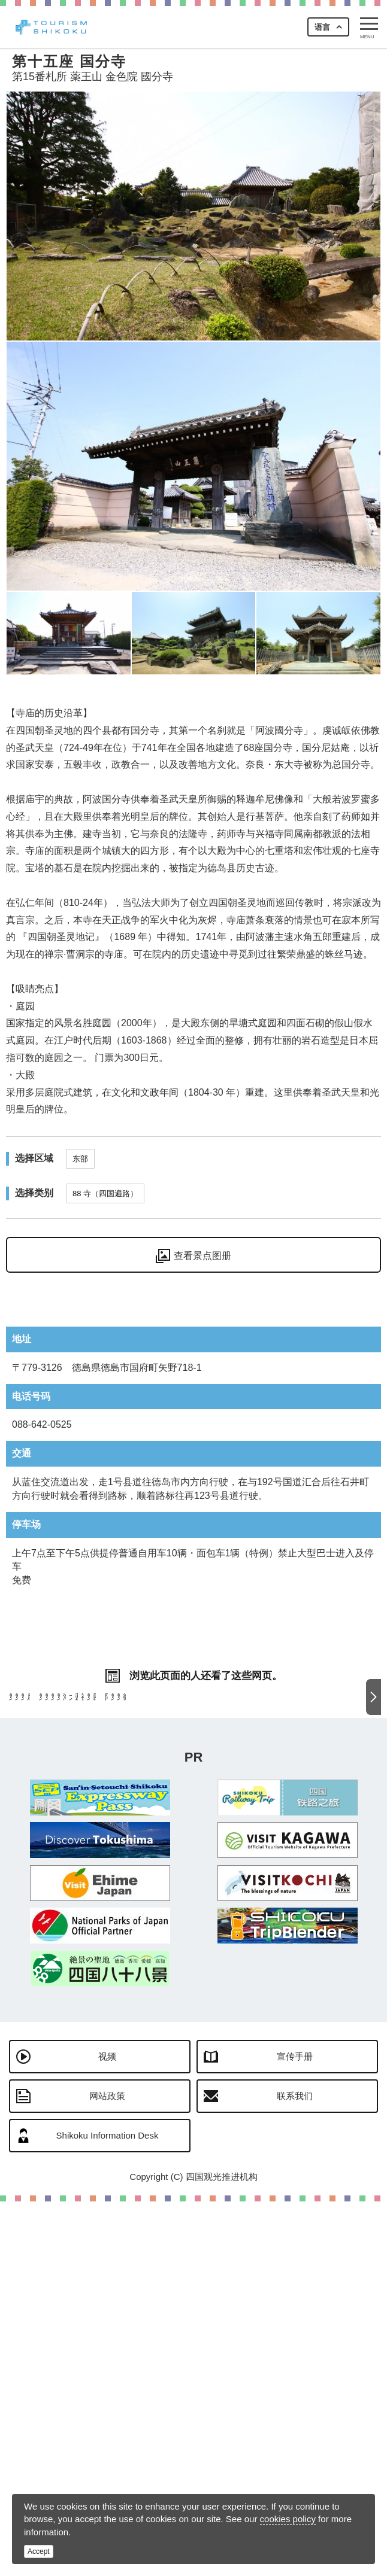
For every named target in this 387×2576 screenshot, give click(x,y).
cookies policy (288, 2519)
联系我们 (295, 2470)
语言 (322, 27)
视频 (107, 2431)
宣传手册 (295, 2431)
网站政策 (107, 2470)
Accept (39, 2551)
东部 (80, 1158)
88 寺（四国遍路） (105, 1193)
